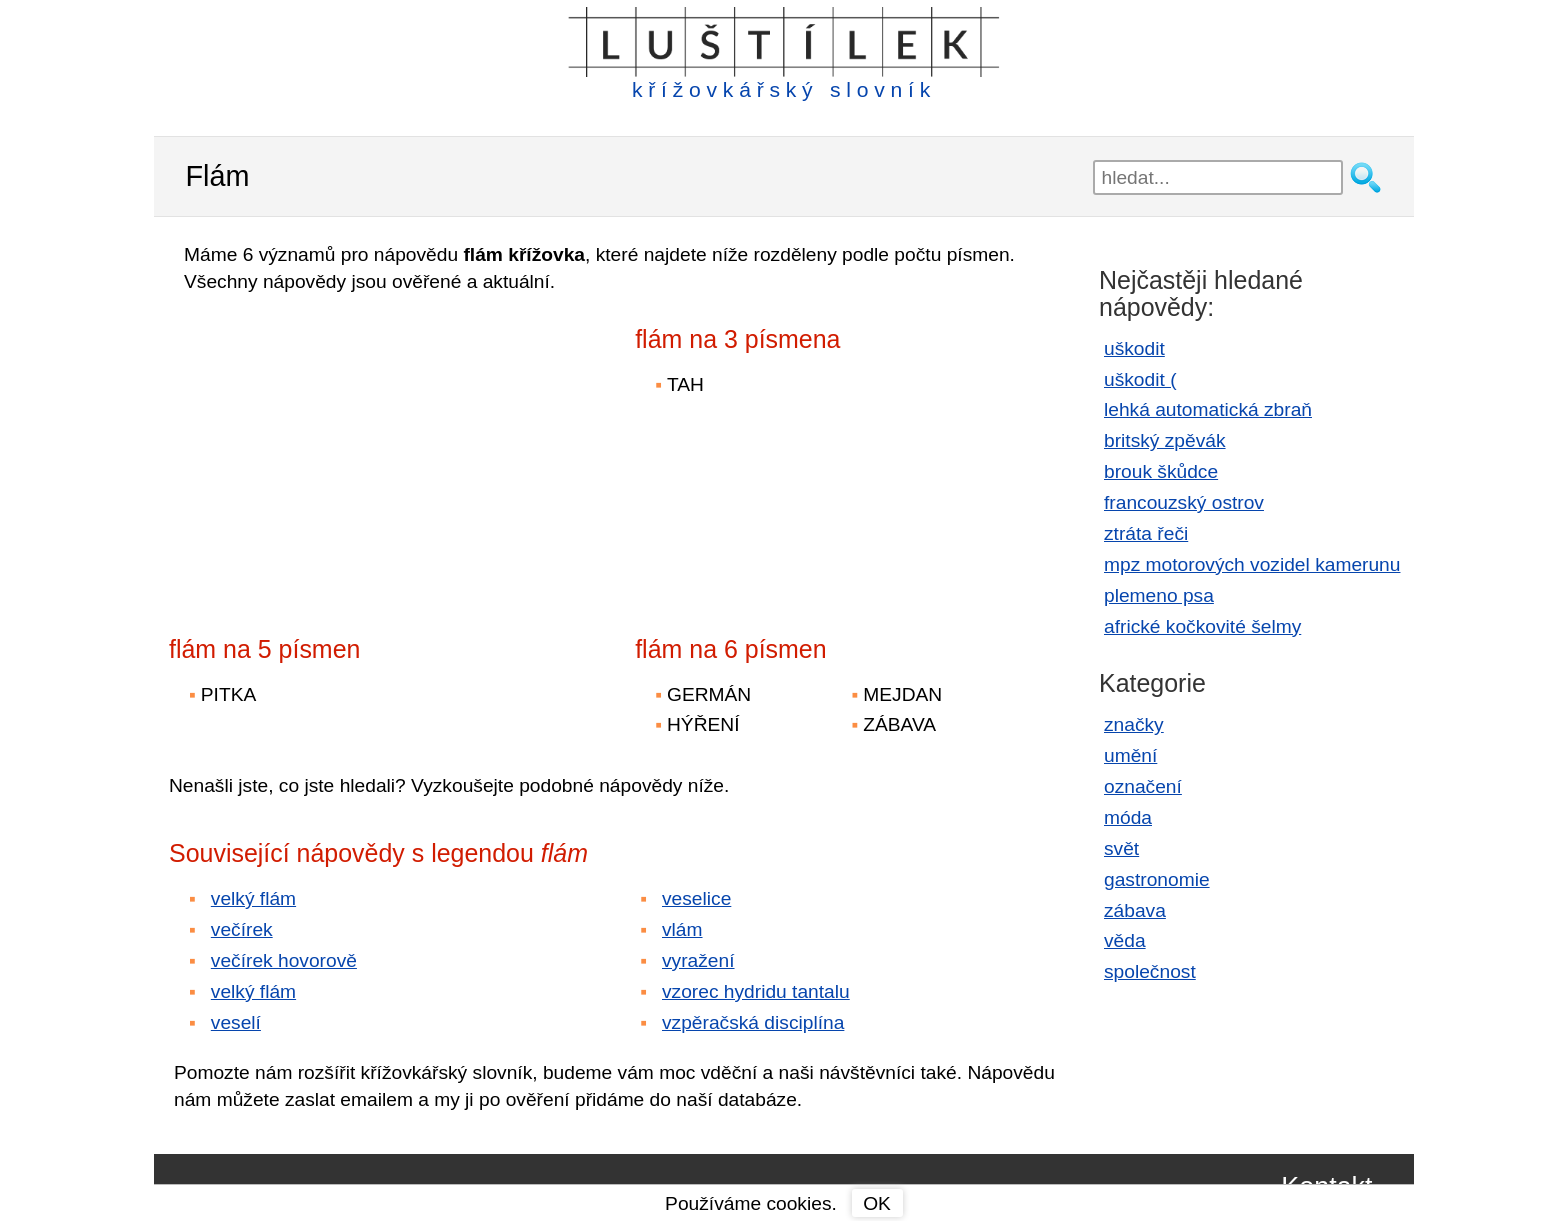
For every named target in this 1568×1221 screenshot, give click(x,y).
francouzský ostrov (1184, 502)
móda (1128, 817)
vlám (682, 929)
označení (1143, 786)
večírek (242, 929)
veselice (696, 898)
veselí (236, 1022)
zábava (1135, 910)
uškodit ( (1140, 379)
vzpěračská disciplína (753, 1022)
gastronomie (1157, 879)
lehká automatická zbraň (1208, 409)
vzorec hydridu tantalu (756, 991)
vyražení (698, 960)
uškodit (1134, 348)
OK (877, 1203)
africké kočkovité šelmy (1202, 626)
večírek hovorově (284, 960)
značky (1134, 724)
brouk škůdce (1161, 471)
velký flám (253, 898)
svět (1121, 848)
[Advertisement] (344, 451)
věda (1125, 940)
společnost (1150, 971)
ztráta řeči (1146, 533)
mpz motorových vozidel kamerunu (1252, 564)
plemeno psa (1159, 595)
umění (1130, 755)
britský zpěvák (1165, 440)
